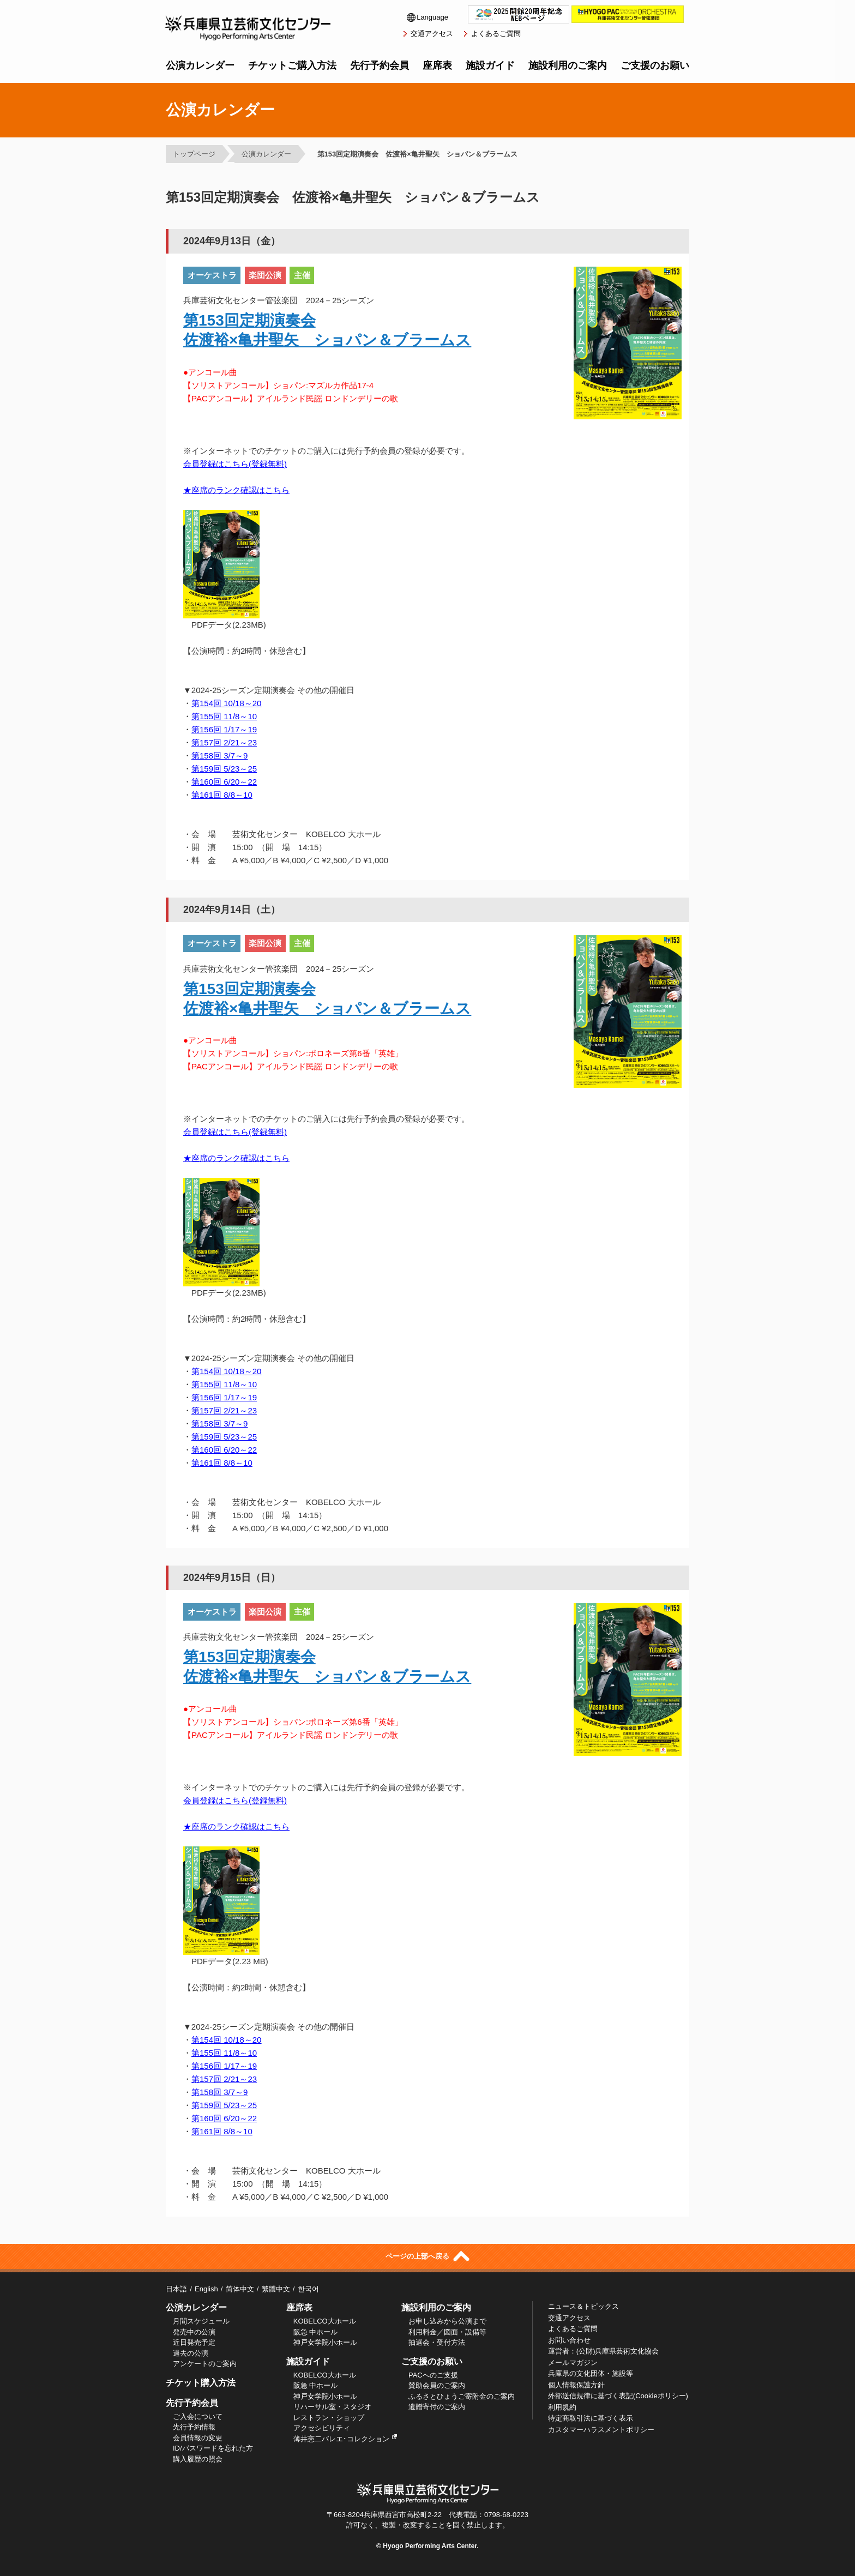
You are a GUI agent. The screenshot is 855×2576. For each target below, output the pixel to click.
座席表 (437, 65)
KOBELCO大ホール (324, 2321)
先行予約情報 (194, 2427)
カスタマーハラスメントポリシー (601, 2429)
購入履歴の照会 (197, 2459)
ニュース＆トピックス (583, 2306)
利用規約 (562, 2407)
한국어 (308, 2289)
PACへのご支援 (433, 2375)
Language (427, 17)
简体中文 (240, 2289)
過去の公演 (190, 2353)
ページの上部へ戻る (427, 2256)
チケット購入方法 (201, 2382)
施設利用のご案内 (567, 65)
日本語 (176, 2289)
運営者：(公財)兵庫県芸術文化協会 (603, 2351)
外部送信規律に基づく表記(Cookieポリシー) (618, 2396)
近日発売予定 (194, 2342)
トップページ (194, 154)
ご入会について (197, 2416)
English (206, 2289)
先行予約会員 (379, 65)
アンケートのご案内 (205, 2364)
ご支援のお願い (655, 65)
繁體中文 (276, 2289)
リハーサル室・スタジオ (332, 2407)
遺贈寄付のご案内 (436, 2407)
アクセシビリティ (321, 2428)
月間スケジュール (201, 2321)
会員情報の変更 (197, 2438)
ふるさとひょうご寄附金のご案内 (461, 2396)
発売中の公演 (194, 2332)
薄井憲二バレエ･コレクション (345, 2439)
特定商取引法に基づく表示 (590, 2418)
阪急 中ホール (315, 2332)
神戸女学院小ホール (325, 2342)
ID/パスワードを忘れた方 (213, 2448)
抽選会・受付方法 (436, 2342)
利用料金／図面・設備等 (447, 2332)
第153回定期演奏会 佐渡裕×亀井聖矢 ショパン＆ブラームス (417, 154)
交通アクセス (432, 33)
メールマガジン (573, 2362)
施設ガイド (490, 65)
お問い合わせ (569, 2340)
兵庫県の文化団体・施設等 (590, 2373)
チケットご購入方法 (292, 65)
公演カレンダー (200, 65)
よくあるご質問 (496, 33)
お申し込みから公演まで (447, 2321)
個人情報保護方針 (576, 2385)
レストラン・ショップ (328, 2418)
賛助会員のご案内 (436, 2385)
